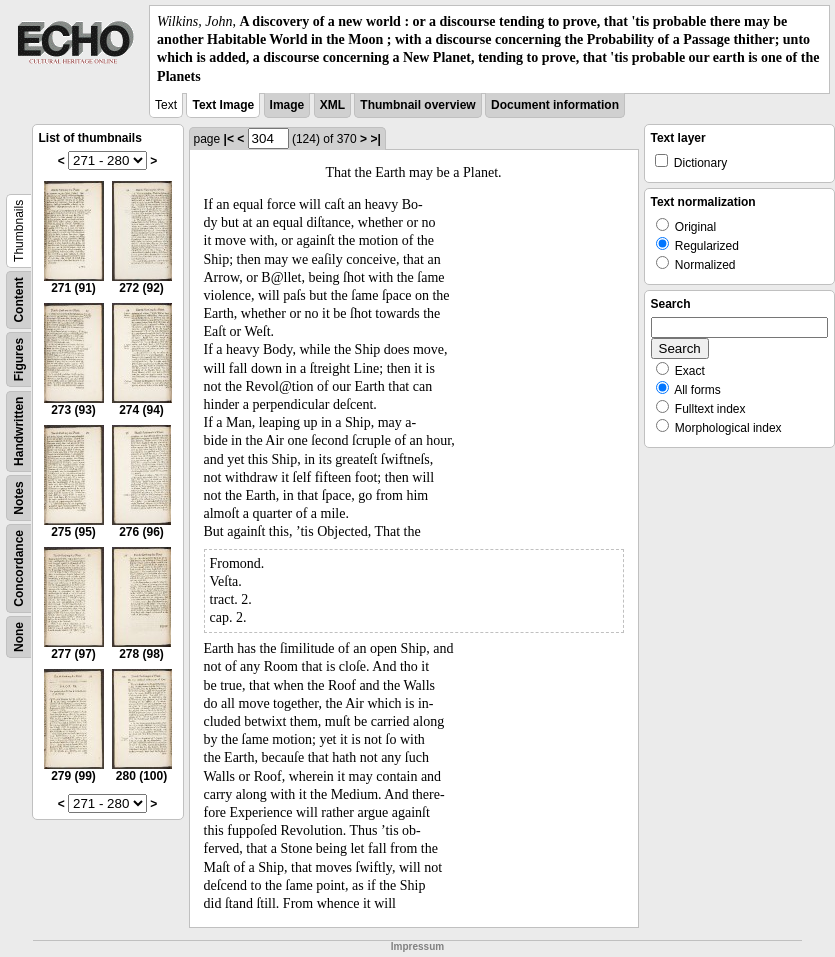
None (19, 637)
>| (375, 139)
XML (332, 105)
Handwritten (19, 430)
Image (287, 105)
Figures (19, 359)
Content (19, 299)
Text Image (223, 105)
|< (229, 139)
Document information (555, 105)
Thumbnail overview (417, 105)
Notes (19, 497)
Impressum (417, 946)
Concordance (19, 568)
